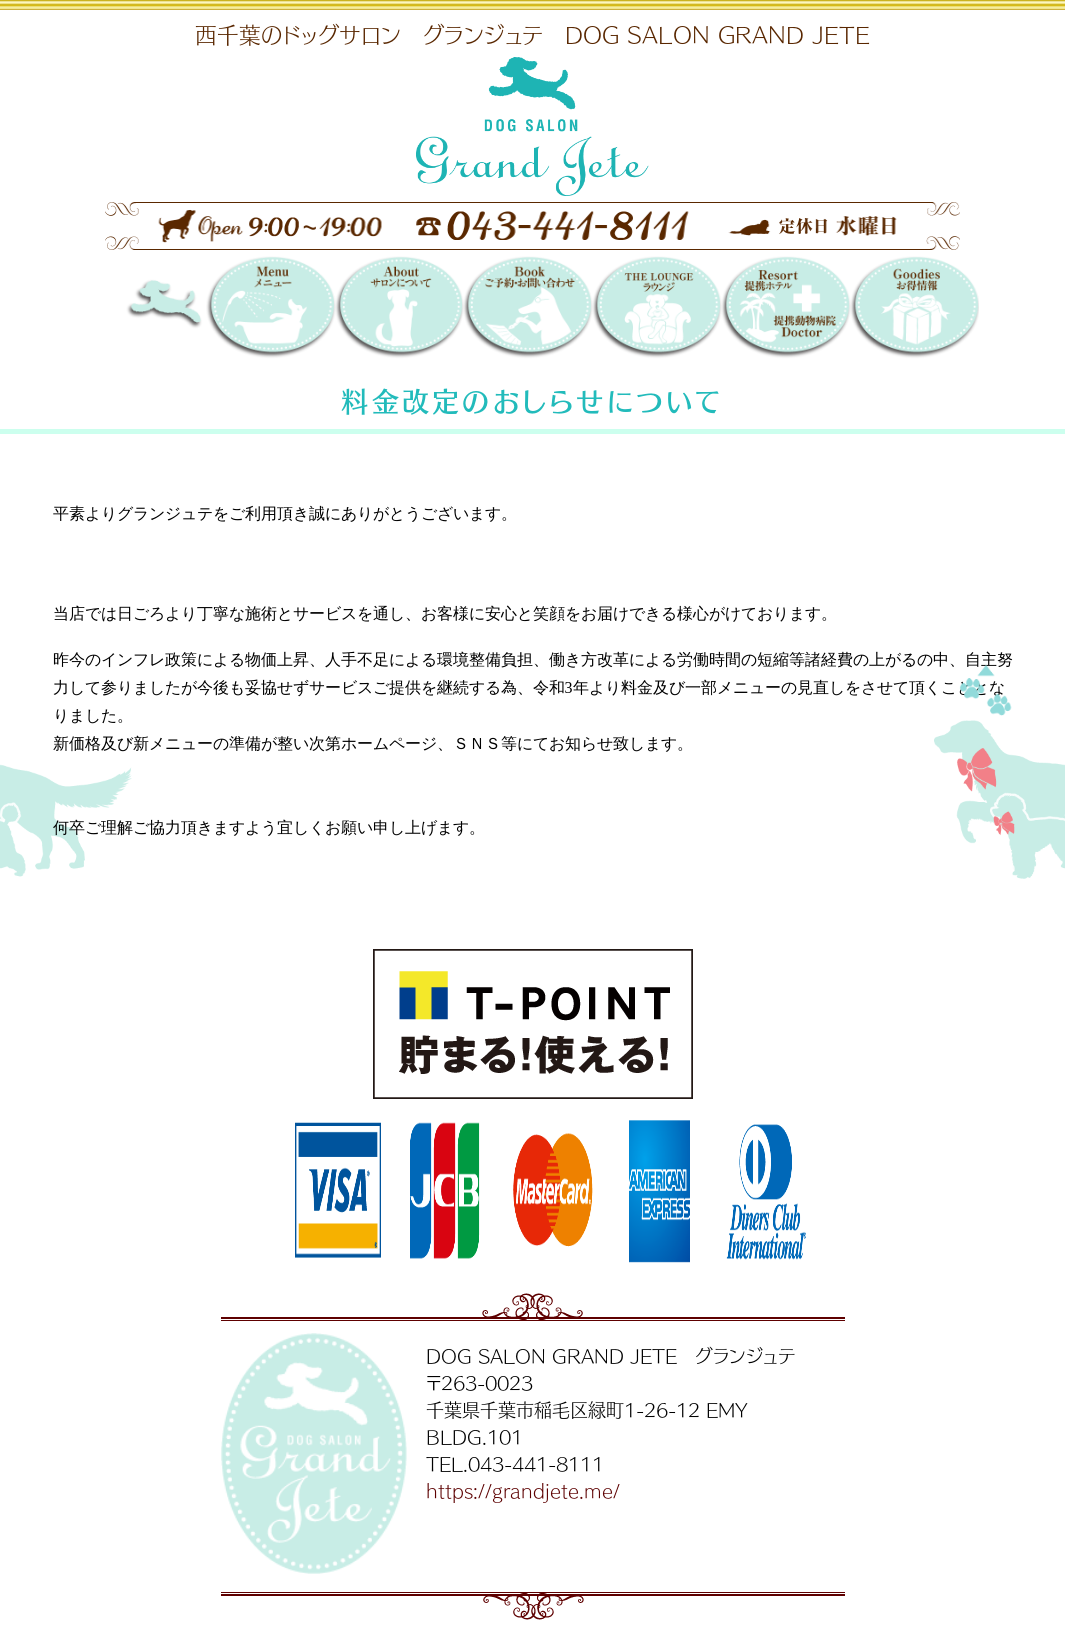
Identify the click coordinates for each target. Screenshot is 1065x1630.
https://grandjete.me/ (523, 1490)
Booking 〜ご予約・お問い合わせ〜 (527, 309)
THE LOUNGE (656, 309)
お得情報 (914, 309)
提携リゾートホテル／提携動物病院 (785, 309)
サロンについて (399, 309)
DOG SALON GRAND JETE (190, 309)
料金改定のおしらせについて (532, 400)
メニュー (270, 309)
